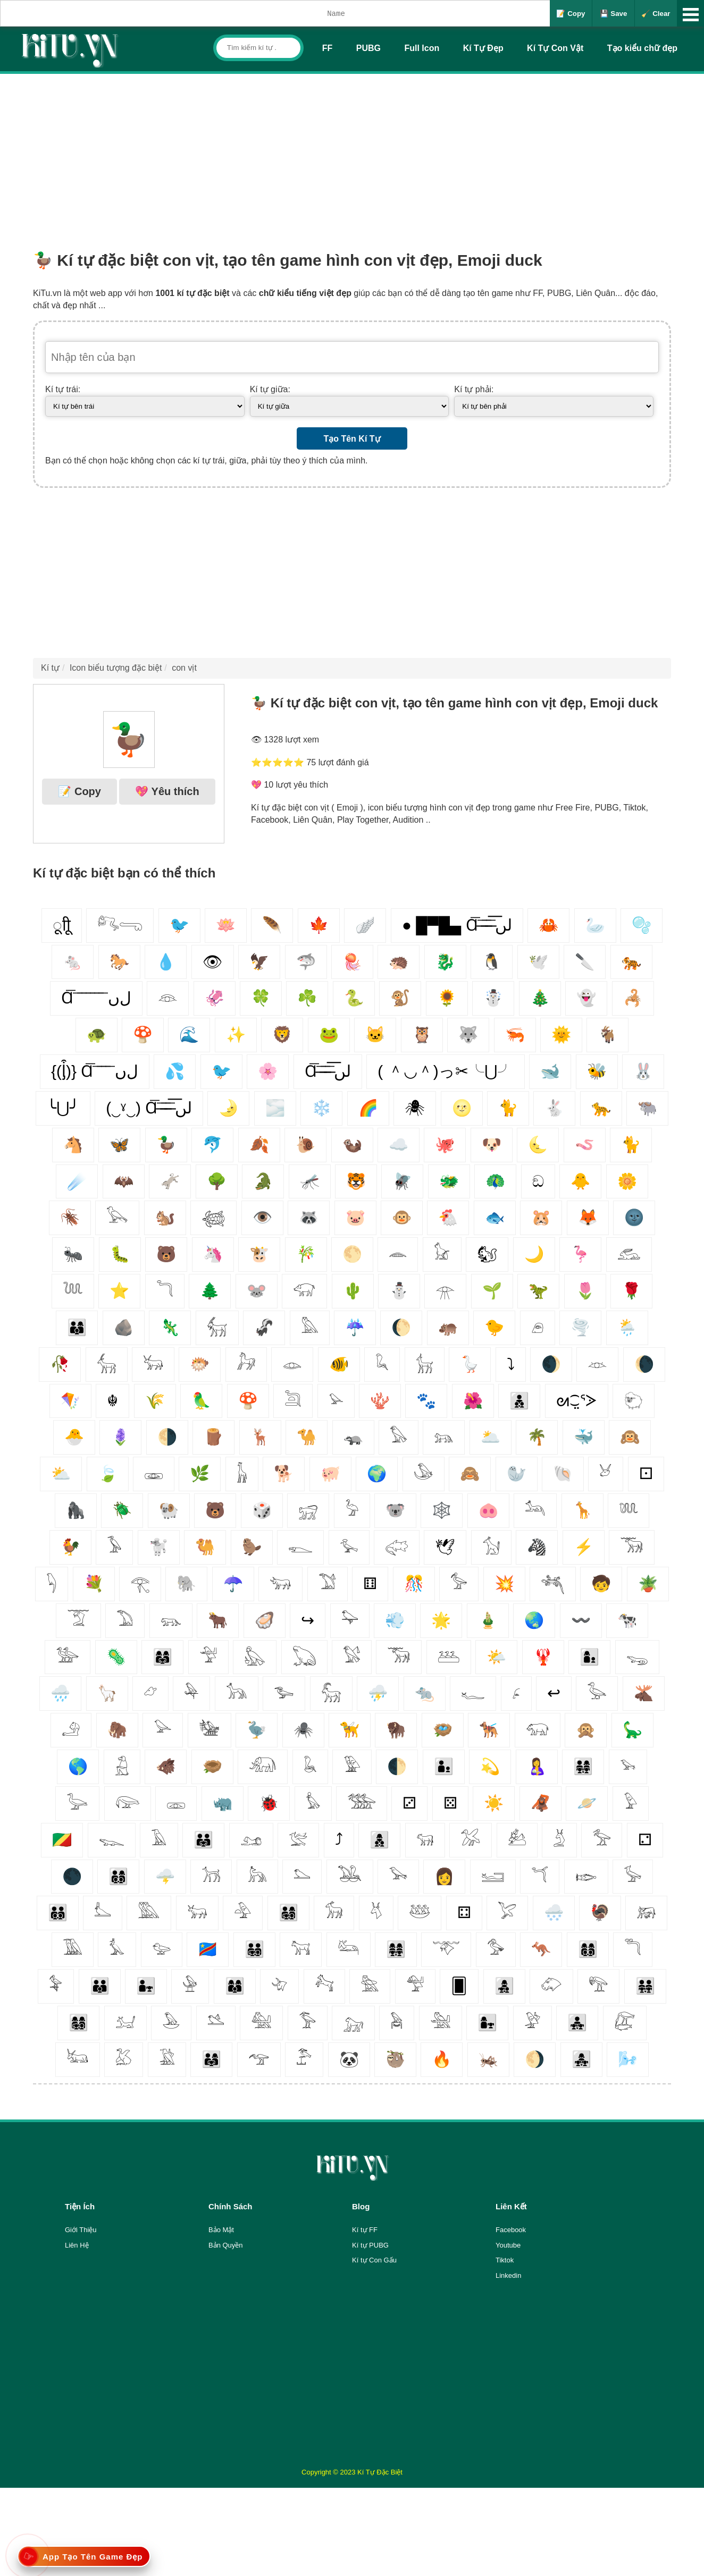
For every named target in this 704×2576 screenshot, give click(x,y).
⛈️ (378, 1693)
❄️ (321, 1108)
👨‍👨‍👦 (100, 1986)
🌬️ (628, 2059)
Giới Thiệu (81, 2230)
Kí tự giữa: (270, 389)
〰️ (581, 1620)
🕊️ (538, 961)
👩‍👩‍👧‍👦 (78, 2022)
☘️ (307, 998)
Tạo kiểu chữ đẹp (642, 48)
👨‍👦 (444, 1766)
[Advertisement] (352, 153)
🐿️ (165, 1217)
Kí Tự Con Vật (555, 48)
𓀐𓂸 (120, 925)
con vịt (184, 667)
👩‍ (444, 1876)
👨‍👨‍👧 (203, 1839)
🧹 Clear (655, 14)
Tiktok (505, 2260)
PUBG (368, 48)
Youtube (508, 2245)
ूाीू (62, 925)
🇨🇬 (62, 1839)
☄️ (77, 1181)
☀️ (494, 1803)
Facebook (511, 2230)
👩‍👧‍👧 (581, 2059)
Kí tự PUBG (370, 2245)
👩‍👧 (487, 2022)
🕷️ (303, 1729)
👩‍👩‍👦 (235, 1986)
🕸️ (441, 1510)
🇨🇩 (207, 1949)
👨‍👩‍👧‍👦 (288, 1912)
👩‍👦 (589, 1657)
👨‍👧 (146, 1986)
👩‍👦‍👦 (379, 1839)
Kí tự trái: (62, 389)
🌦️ (627, 1327)
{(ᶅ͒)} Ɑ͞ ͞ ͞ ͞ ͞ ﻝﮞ (94, 1071)
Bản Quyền (225, 2245)
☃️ (493, 998)
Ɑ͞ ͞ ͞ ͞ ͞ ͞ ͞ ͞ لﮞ (96, 998)
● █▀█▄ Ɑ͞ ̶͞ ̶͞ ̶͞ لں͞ (457, 925)
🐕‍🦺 (489, 1729)
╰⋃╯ (63, 1108)
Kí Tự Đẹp (483, 48)
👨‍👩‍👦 (77, 1327)
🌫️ (275, 1108)
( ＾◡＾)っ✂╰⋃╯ (445, 1071)
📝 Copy (570, 14)
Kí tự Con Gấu (374, 2260)
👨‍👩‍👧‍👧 (583, 1766)
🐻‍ (166, 1254)
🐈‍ (631, 1144)
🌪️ (580, 1327)
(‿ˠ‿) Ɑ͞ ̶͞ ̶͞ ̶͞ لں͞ (149, 1108)
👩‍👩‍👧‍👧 (396, 1949)
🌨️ (554, 1912)
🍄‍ (248, 1400)
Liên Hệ (77, 2245)
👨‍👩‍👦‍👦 (118, 1876)
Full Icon (421, 48)
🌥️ (490, 1437)
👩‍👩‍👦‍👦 (588, 1949)
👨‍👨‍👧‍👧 (645, 1986)
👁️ (262, 1217)
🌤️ (496, 1657)
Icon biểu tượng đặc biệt (116, 667)
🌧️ (60, 1693)
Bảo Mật (221, 2230)
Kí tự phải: (473, 389)
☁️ (398, 1144)
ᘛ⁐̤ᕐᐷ (576, 1400)
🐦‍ (221, 1071)
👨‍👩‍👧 (211, 2059)
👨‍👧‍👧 (577, 2022)
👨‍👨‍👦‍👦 (58, 1912)
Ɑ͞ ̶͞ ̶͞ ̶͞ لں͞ (328, 1071)
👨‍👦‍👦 (519, 1400)
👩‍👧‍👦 (504, 1986)
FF (327, 48)
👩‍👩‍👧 (162, 1657)
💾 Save (613, 14)
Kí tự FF (365, 2230)
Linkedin (508, 2275)
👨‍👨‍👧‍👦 (254, 1949)
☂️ (233, 1583)
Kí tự (50, 667)
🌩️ (165, 1876)
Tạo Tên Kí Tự (351, 438)
